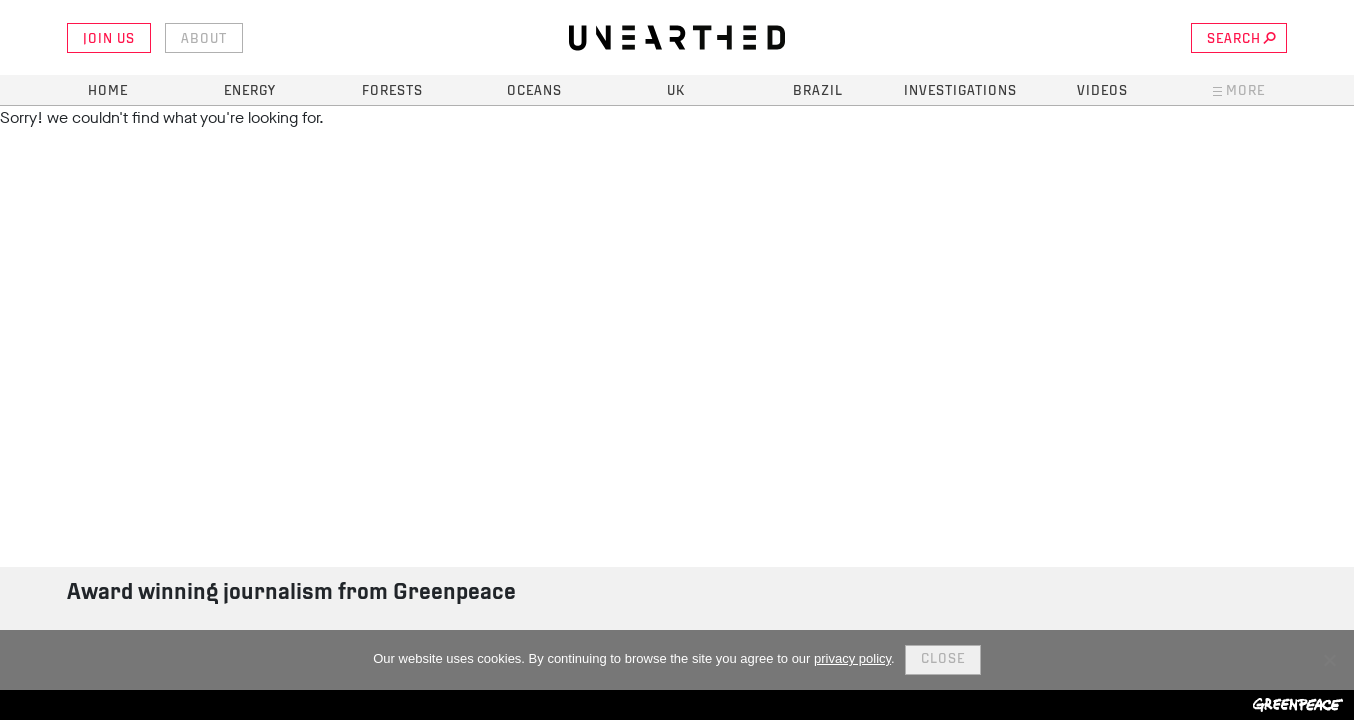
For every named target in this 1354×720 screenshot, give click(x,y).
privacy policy (852, 658)
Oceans (534, 91)
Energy (250, 91)
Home (108, 91)
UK (676, 91)
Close (943, 659)
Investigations (960, 91)
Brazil (818, 91)
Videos (1102, 91)
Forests (392, 91)
